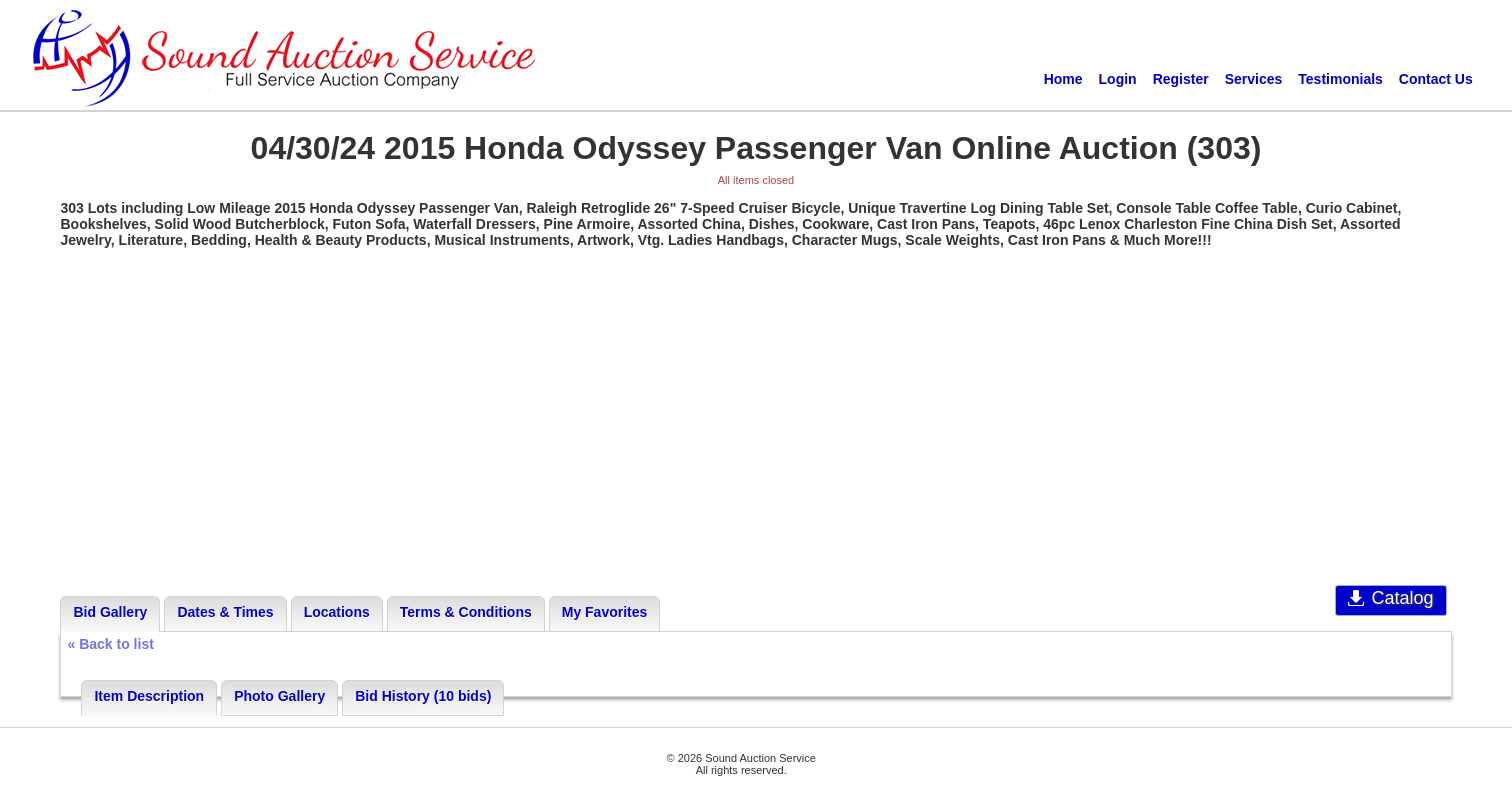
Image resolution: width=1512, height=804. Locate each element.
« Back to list (110, 644)
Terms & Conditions (466, 612)
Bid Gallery (110, 612)
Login (1118, 79)
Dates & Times (225, 612)
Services (1254, 79)
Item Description (149, 696)
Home (1063, 79)
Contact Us (1436, 79)
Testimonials (1340, 79)
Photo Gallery (279, 696)
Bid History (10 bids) (423, 696)
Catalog (1390, 598)
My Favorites (605, 612)
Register (1181, 79)
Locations (337, 612)
